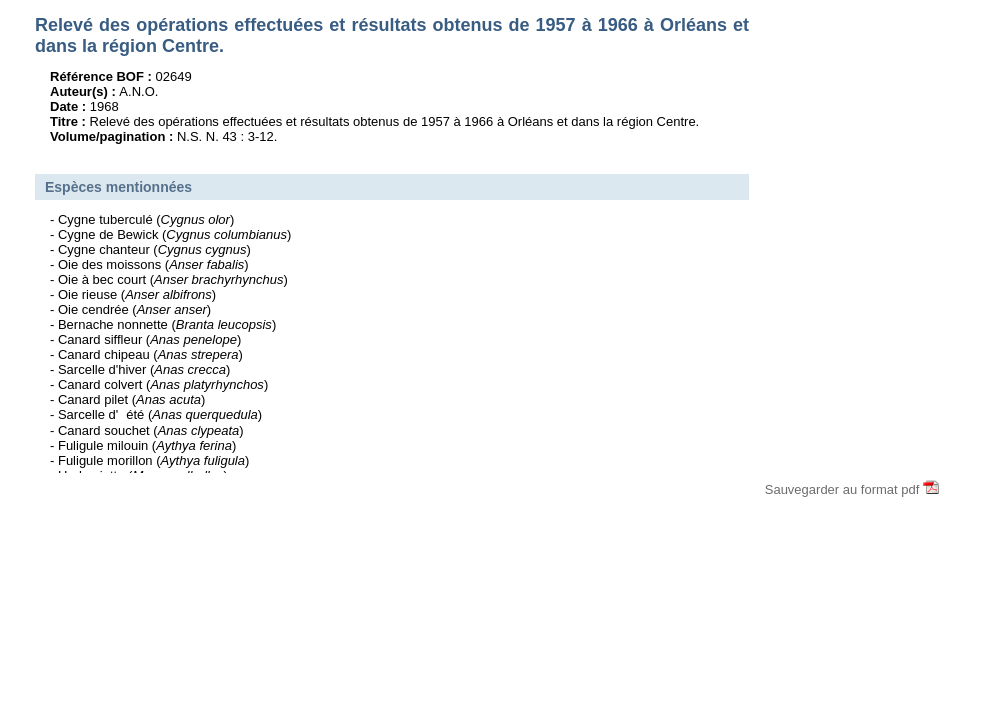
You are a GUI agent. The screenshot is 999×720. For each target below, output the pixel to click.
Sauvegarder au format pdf (852, 489)
